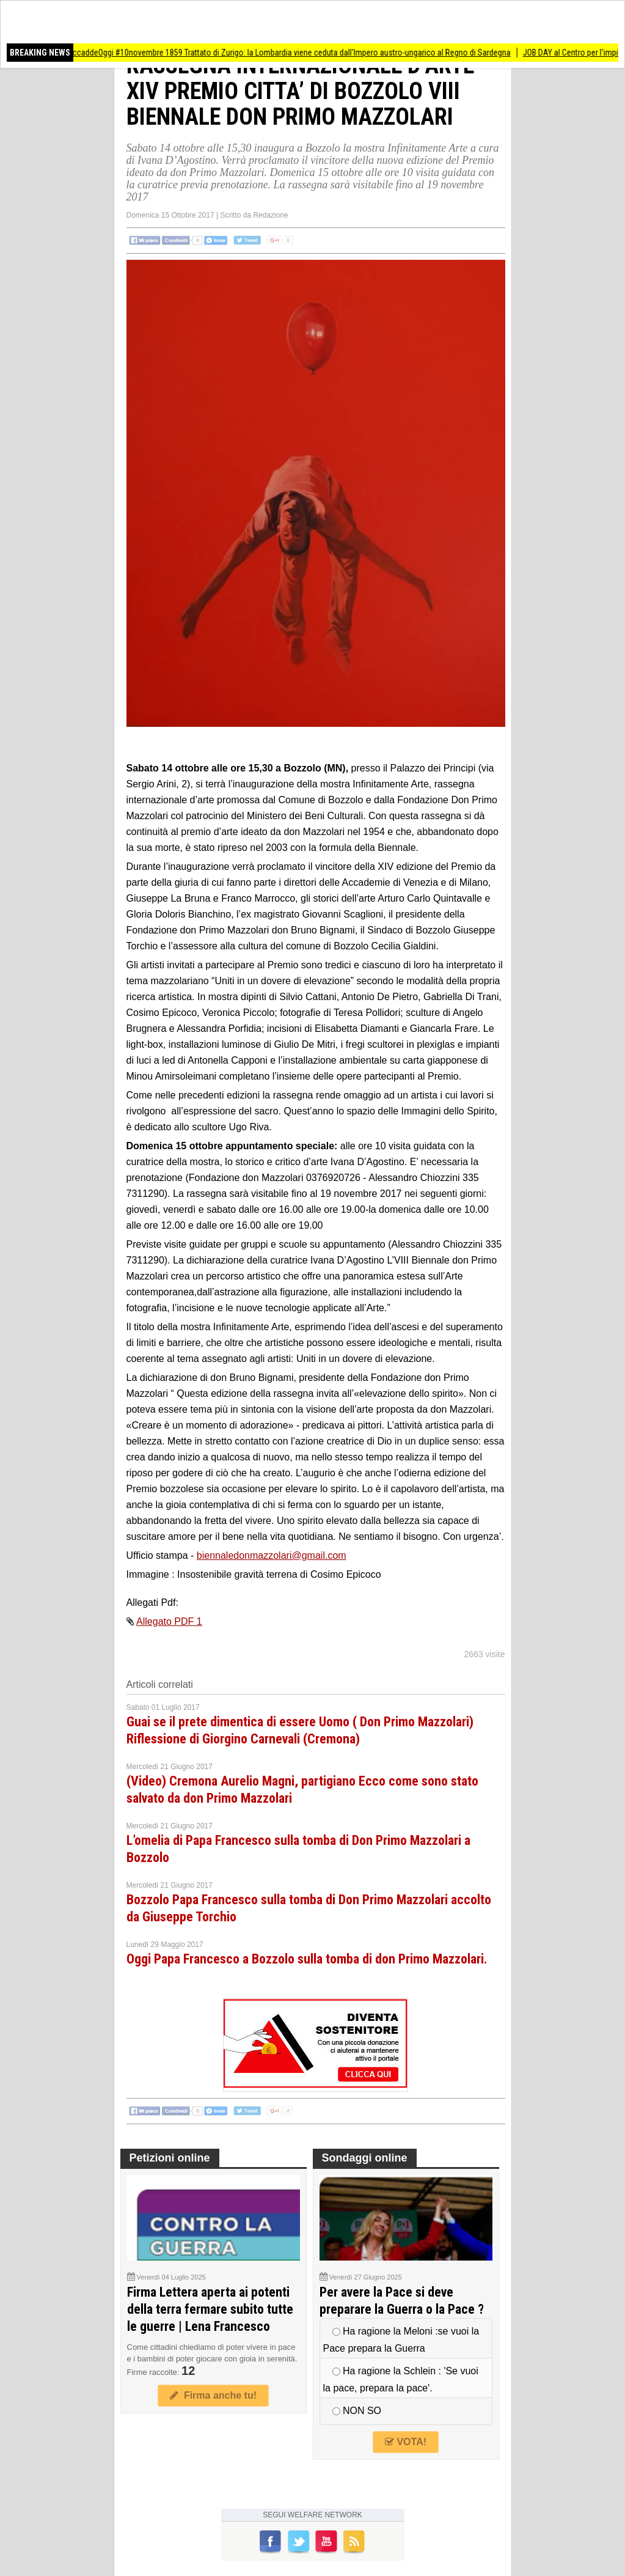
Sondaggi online (365, 2158)
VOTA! (405, 2442)
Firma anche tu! (213, 2395)
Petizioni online (170, 2158)
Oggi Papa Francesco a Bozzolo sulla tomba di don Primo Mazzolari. (307, 1959)
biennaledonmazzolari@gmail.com (271, 1555)
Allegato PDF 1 (169, 1621)
